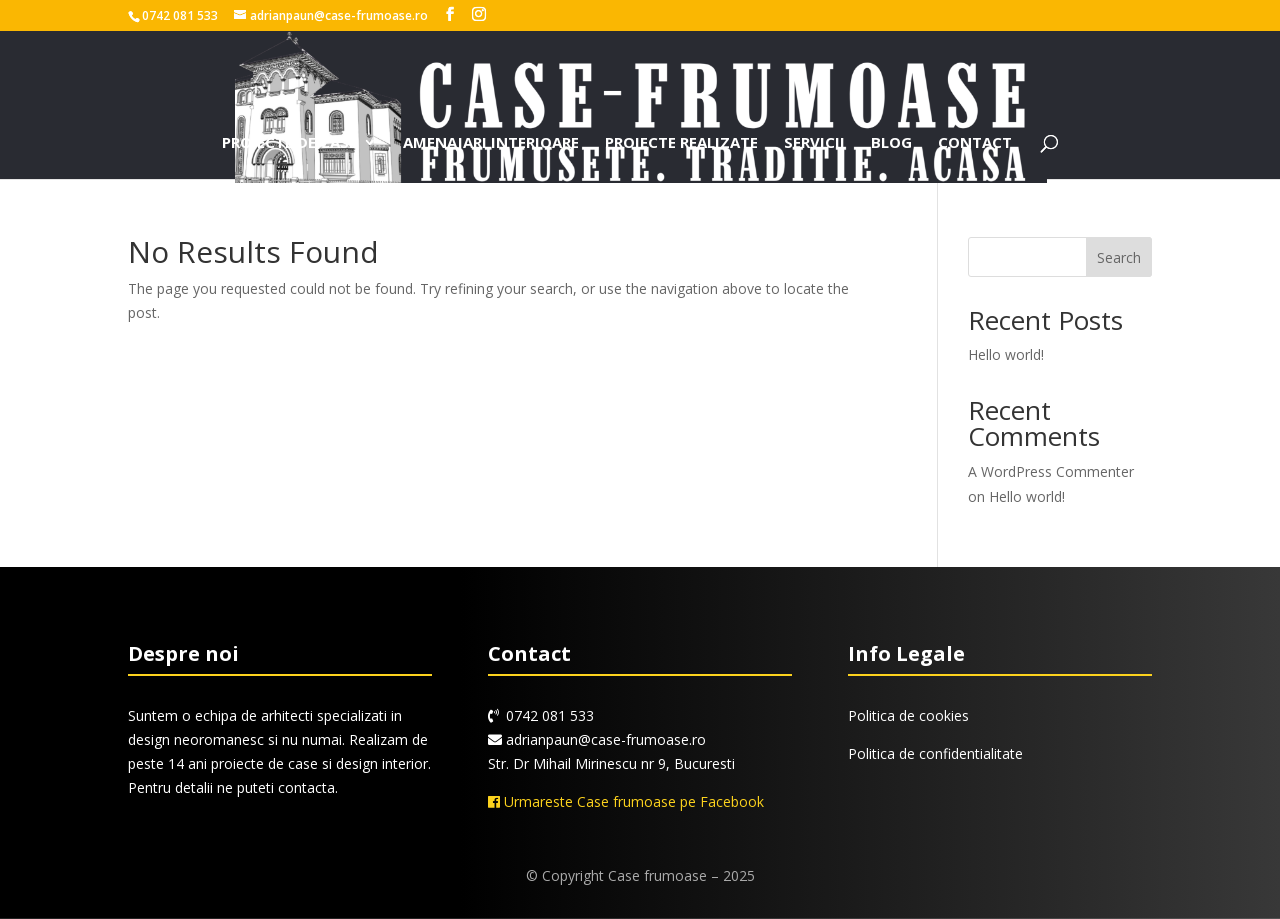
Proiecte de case (289, 143)
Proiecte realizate (681, 143)
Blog (891, 143)
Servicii (814, 143)
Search (1119, 257)
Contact (975, 143)
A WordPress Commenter (1051, 471)
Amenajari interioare (491, 143)
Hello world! (1006, 354)
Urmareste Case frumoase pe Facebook (626, 801)
